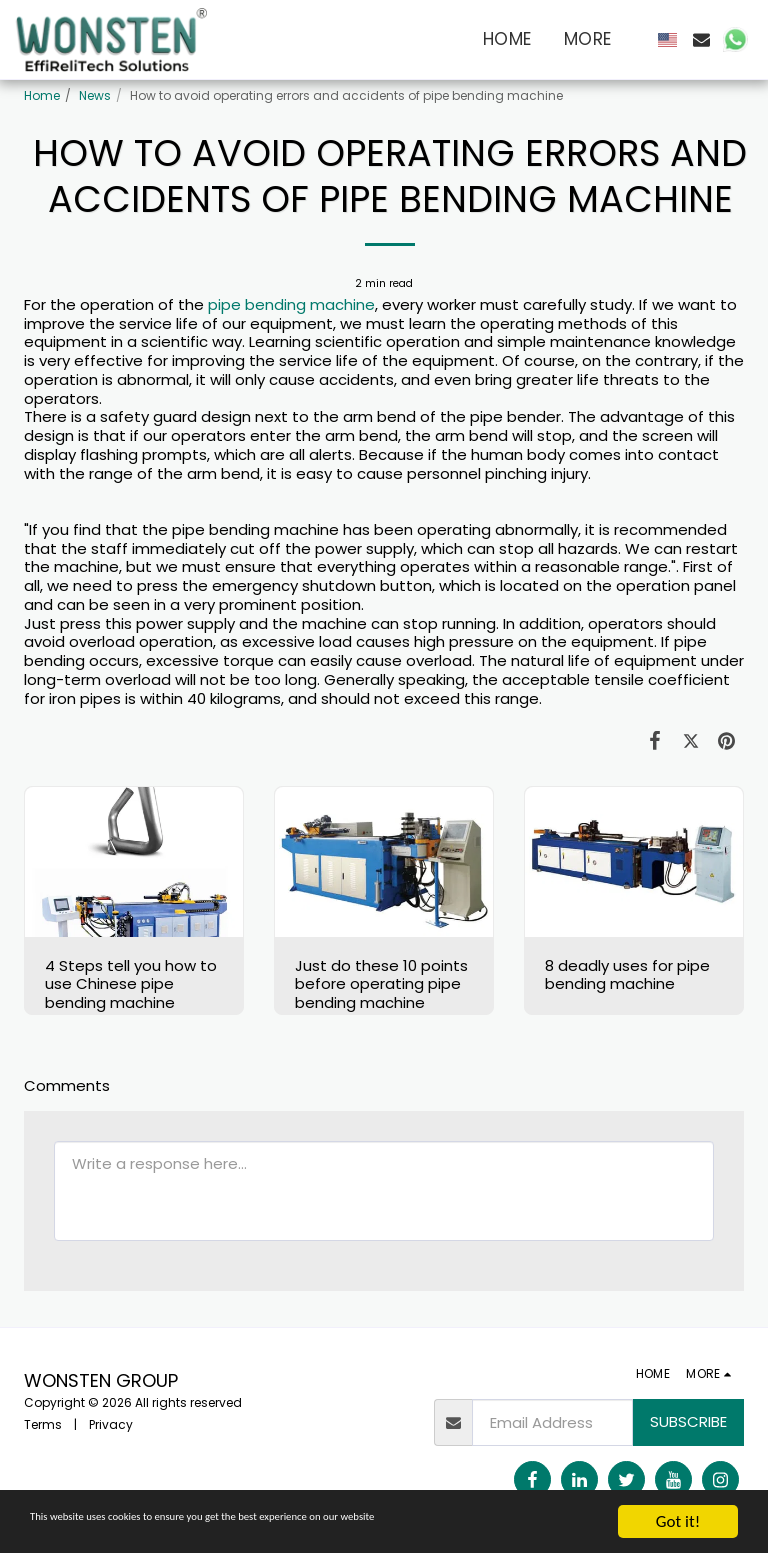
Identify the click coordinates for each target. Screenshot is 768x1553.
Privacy (111, 1424)
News (95, 95)
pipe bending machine (291, 304)
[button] (701, 39)
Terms (43, 1424)
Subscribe (688, 1421)
